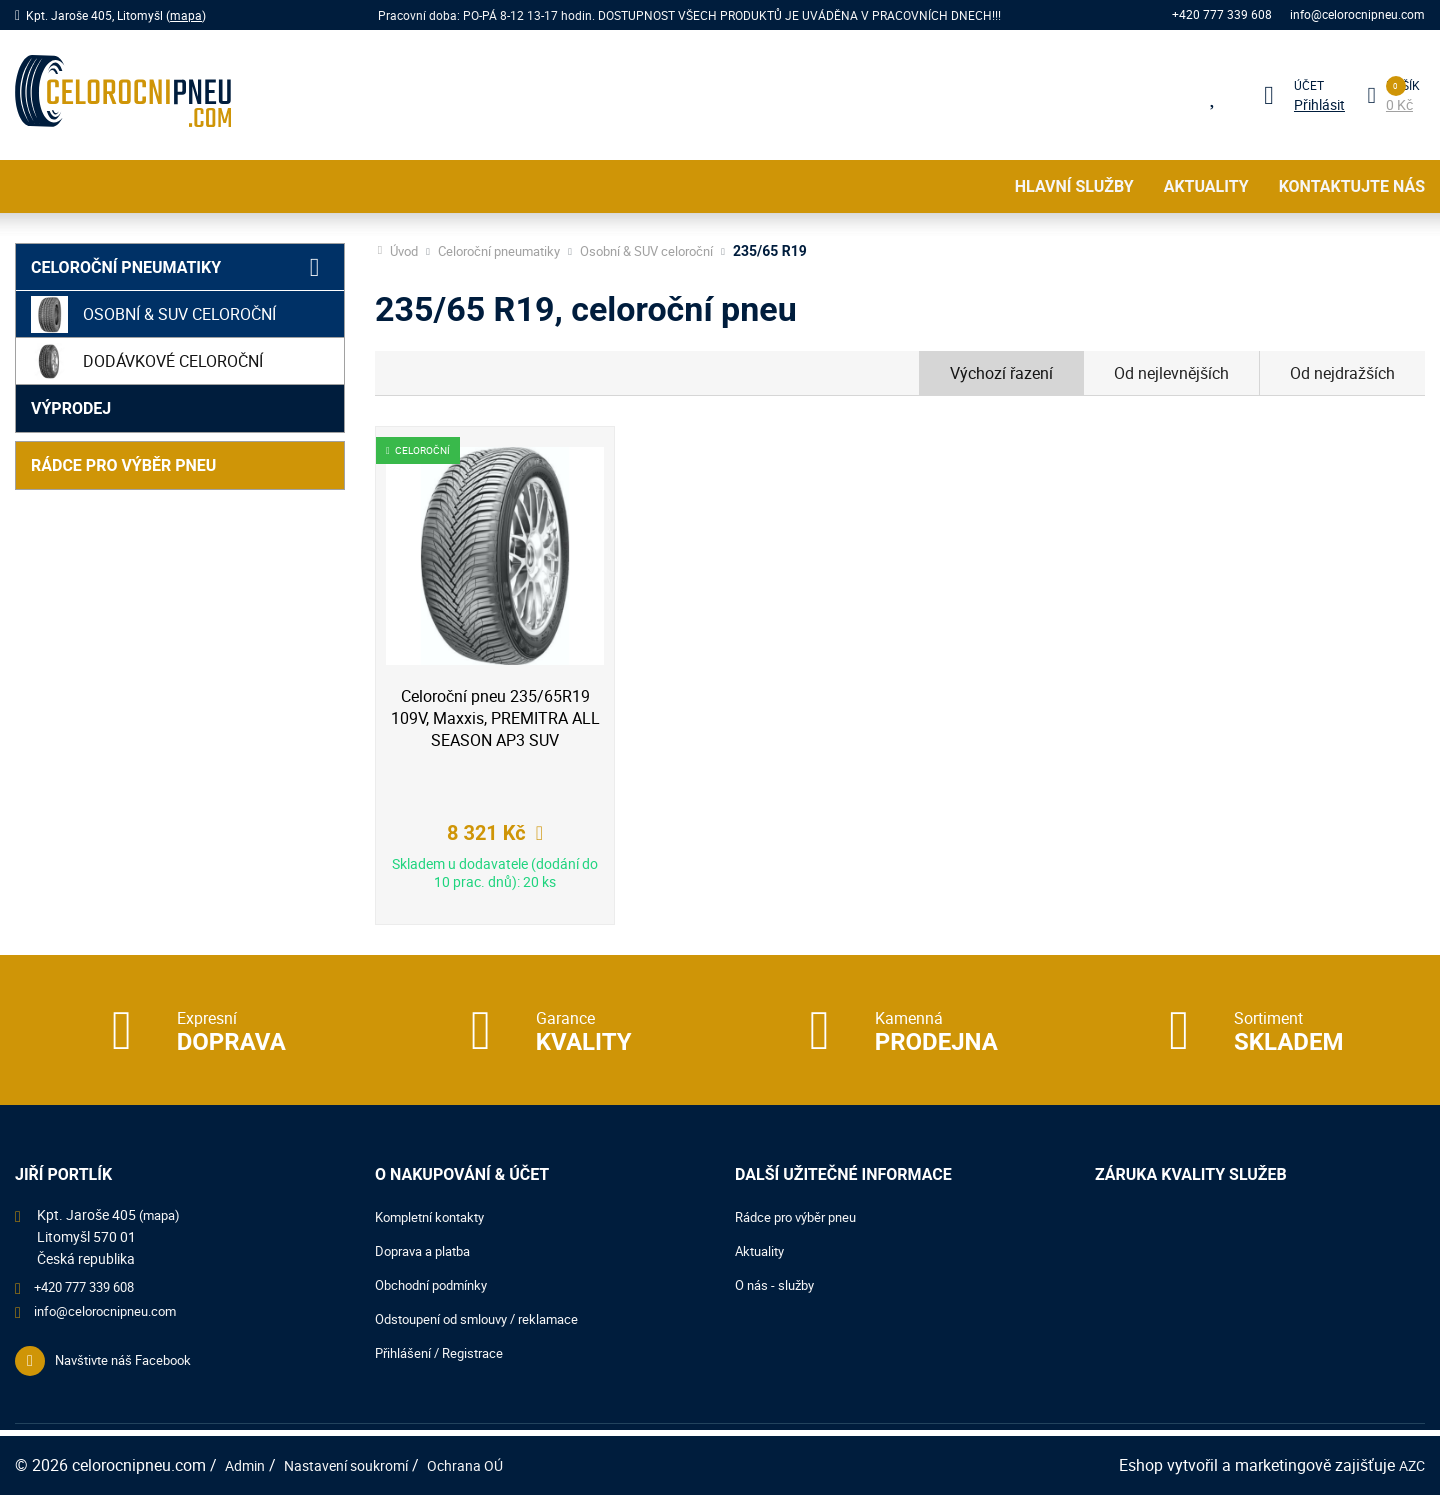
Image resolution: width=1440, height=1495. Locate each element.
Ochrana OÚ (492, 1465)
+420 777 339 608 (1220, 15)
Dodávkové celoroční (147, 361)
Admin (248, 1465)
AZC (1410, 1465)
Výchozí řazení (1001, 373)
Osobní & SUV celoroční (153, 314)
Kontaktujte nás (1352, 186)
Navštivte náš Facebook (129, 1366)
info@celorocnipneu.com (1357, 15)
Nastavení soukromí (360, 1465)
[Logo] (123, 95)
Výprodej (71, 408)
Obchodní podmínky (437, 1284)
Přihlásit (1316, 105)
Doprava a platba (428, 1250)
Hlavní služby (1074, 186)
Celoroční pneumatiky (126, 267)
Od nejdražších (1342, 373)
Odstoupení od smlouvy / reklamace (486, 1318)
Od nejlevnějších (1171, 373)
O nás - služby (778, 1284)
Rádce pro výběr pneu (123, 465)
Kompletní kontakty (435, 1216)
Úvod (406, 251)
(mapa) (162, 1214)
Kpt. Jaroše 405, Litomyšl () (116, 15)
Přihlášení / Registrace (444, 1352)
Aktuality (1206, 186)
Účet (1306, 85)
